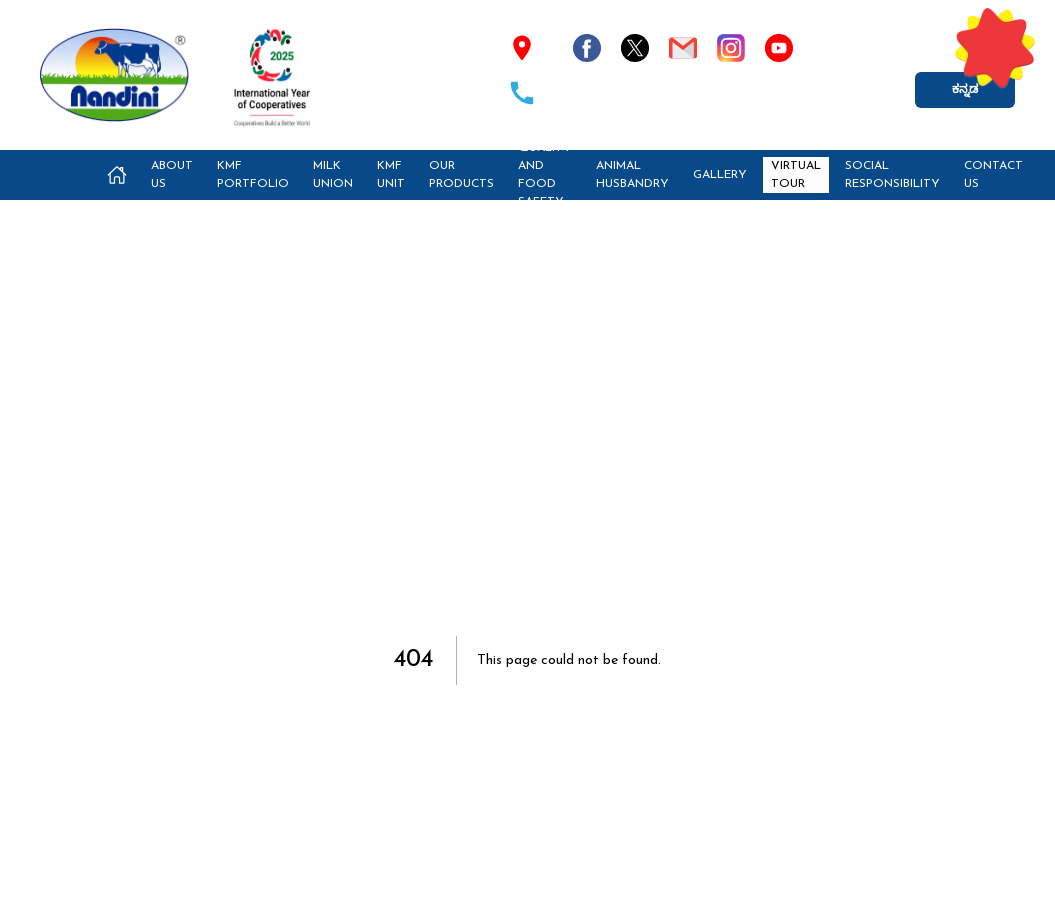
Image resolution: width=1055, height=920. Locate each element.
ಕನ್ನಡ (965, 90)
